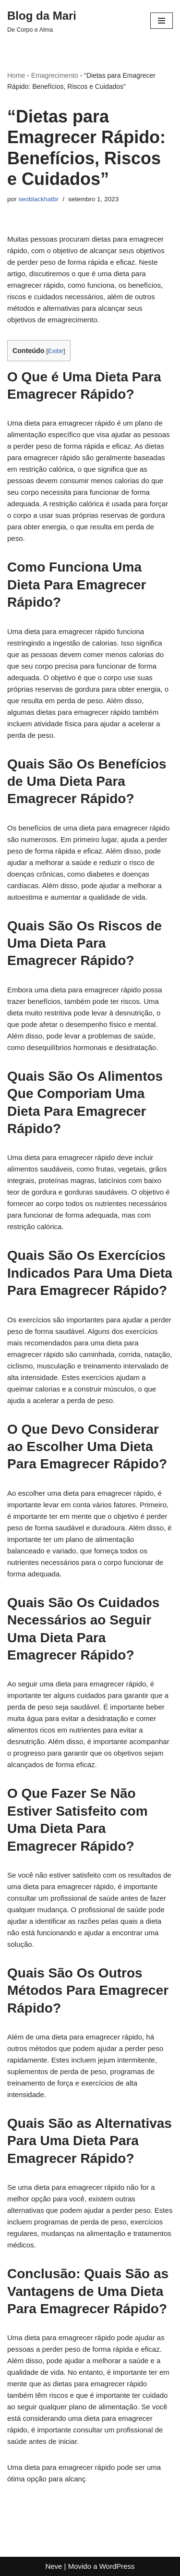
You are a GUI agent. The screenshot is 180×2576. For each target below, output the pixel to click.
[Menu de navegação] (161, 20)
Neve (53, 2566)
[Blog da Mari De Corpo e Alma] (41, 21)
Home (16, 75)
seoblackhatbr (38, 199)
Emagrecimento (54, 75)
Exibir (55, 350)
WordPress (117, 2566)
